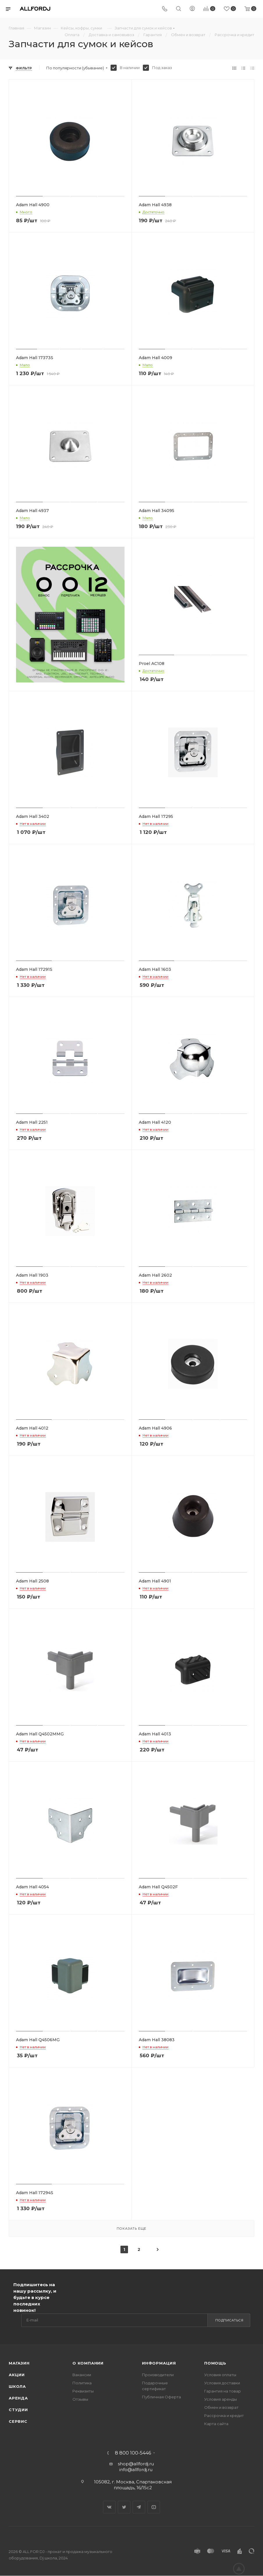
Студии (18, 2409)
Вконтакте (109, 2507)
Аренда (18, 2398)
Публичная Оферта (161, 2397)
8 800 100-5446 (133, 2453)
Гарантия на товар (222, 2391)
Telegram (139, 2507)
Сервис (18, 2421)
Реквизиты (83, 2391)
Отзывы (80, 2399)
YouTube (154, 2507)
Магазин (19, 2363)
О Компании (88, 2363)
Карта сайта (216, 2423)
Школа (17, 2386)
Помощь (215, 2363)
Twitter (124, 2507)
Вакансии (81, 2374)
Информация (159, 2363)
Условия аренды (220, 2399)
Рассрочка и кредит (224, 2415)
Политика (82, 2383)
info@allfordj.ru (135, 2469)
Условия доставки (222, 2383)
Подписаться (229, 2320)
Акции (17, 2374)
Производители (158, 2374)
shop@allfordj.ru (136, 2463)
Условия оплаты (220, 2374)
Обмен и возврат (221, 2407)
